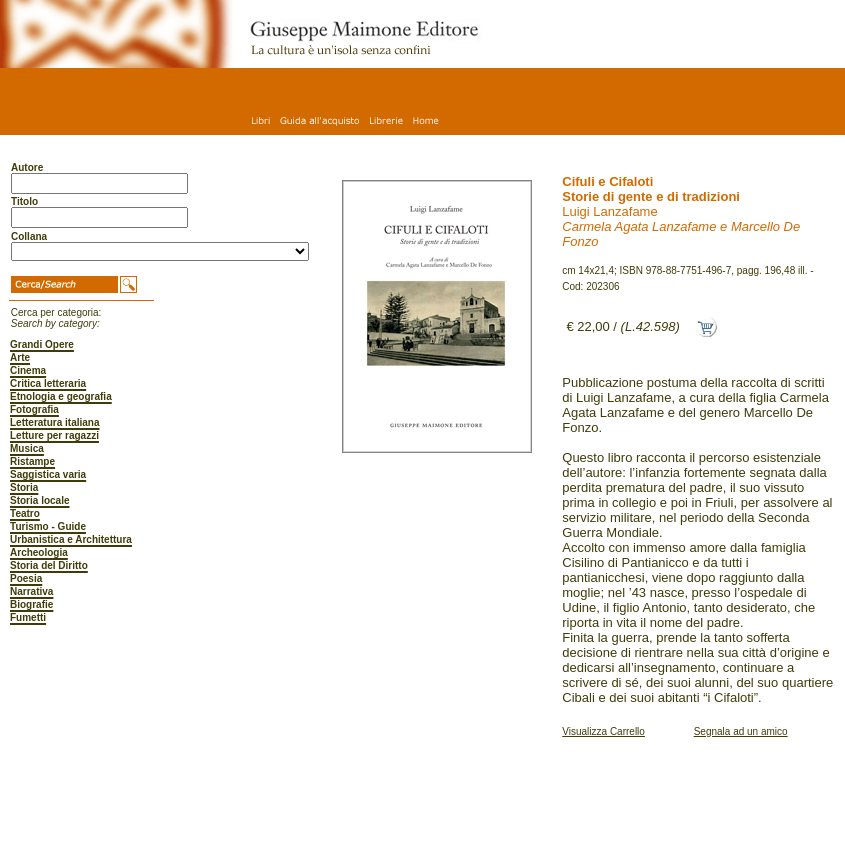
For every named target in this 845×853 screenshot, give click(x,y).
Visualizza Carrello (603, 731)
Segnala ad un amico (741, 731)
